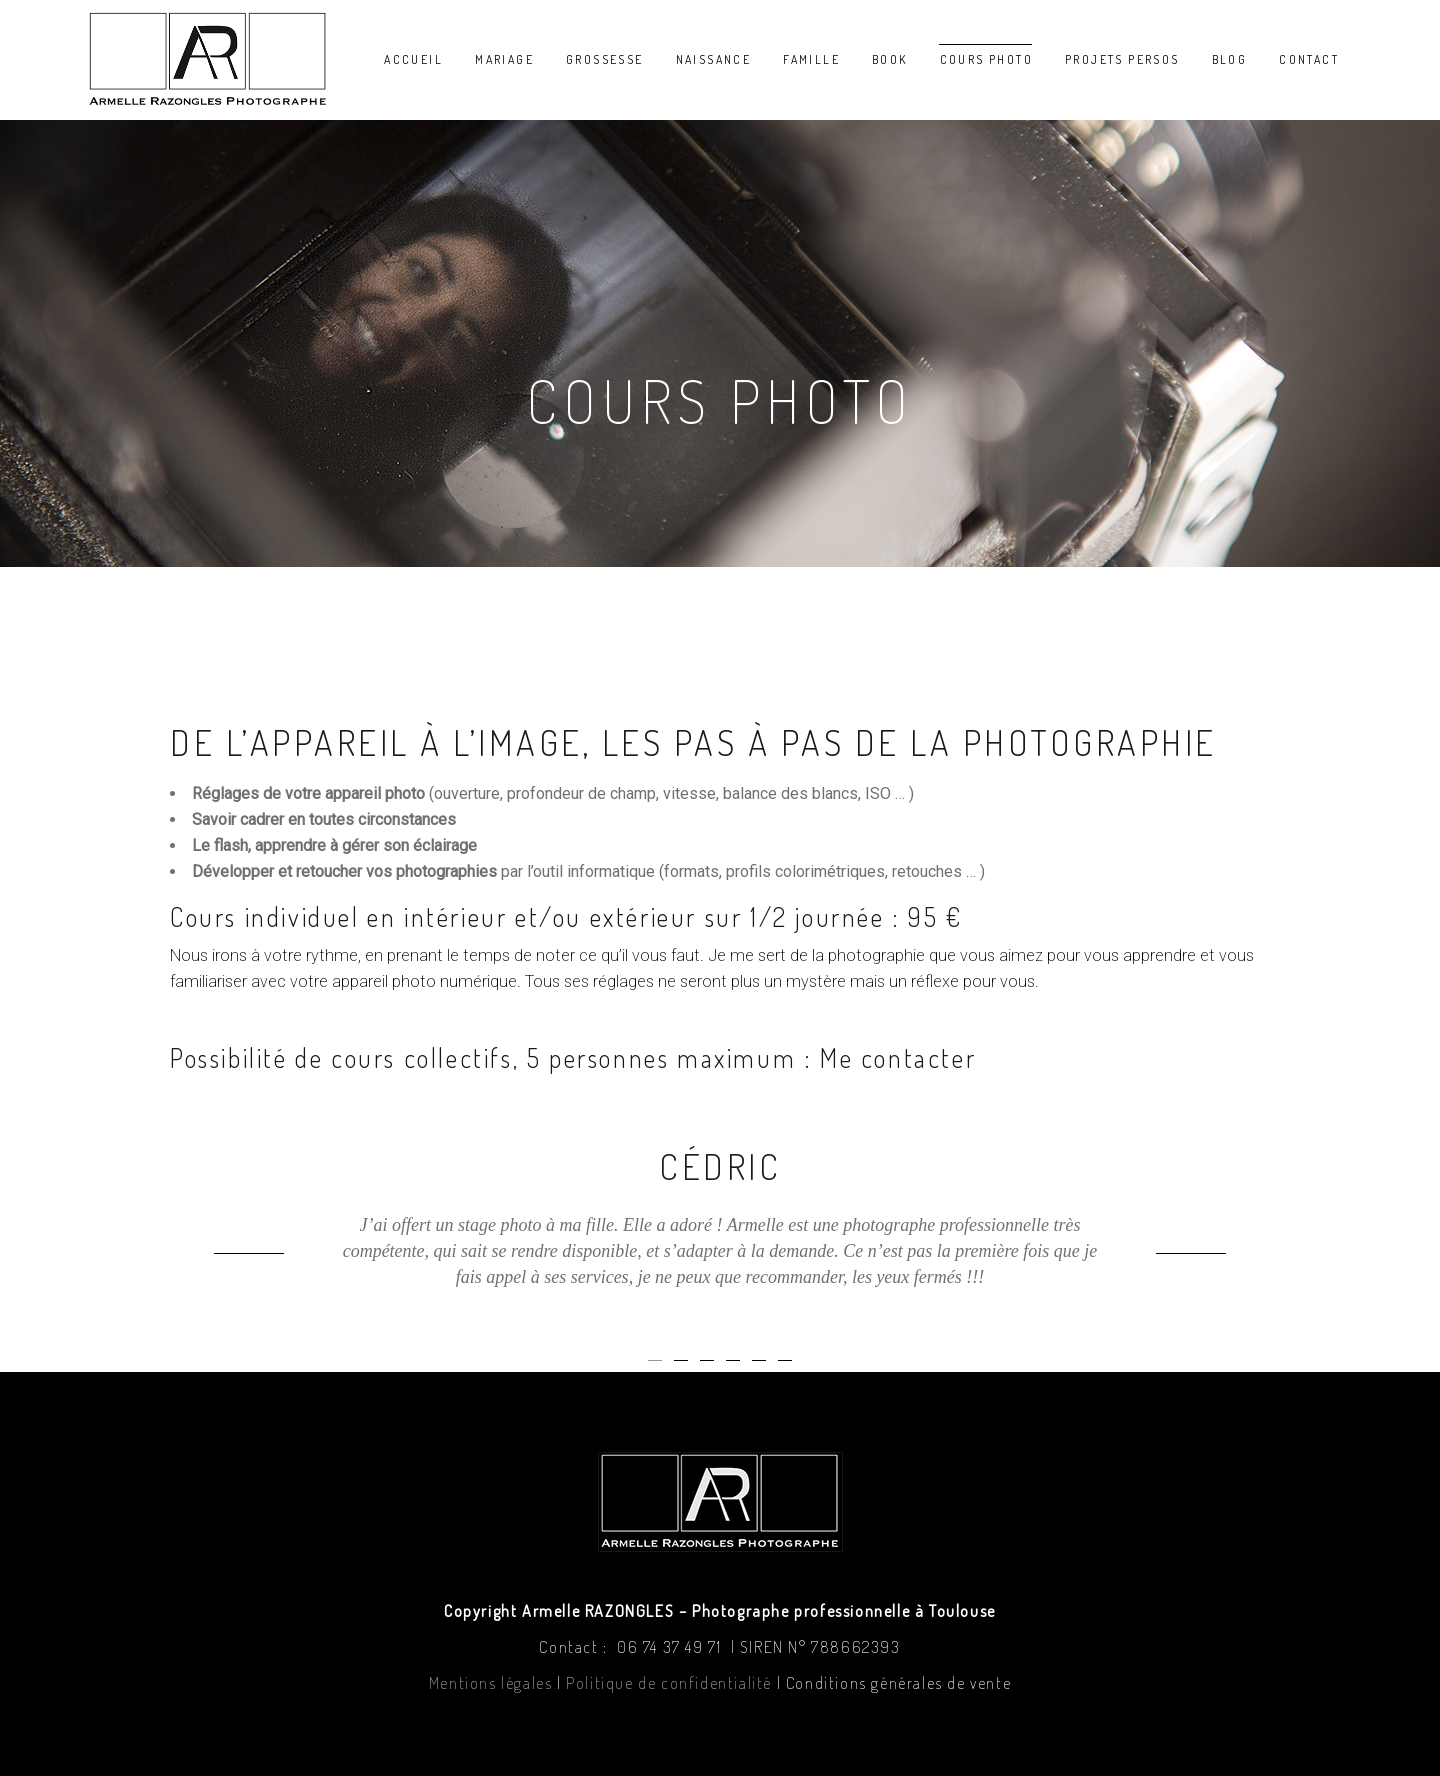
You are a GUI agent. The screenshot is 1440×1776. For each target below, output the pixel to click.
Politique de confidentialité (669, 1683)
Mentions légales (491, 1683)
